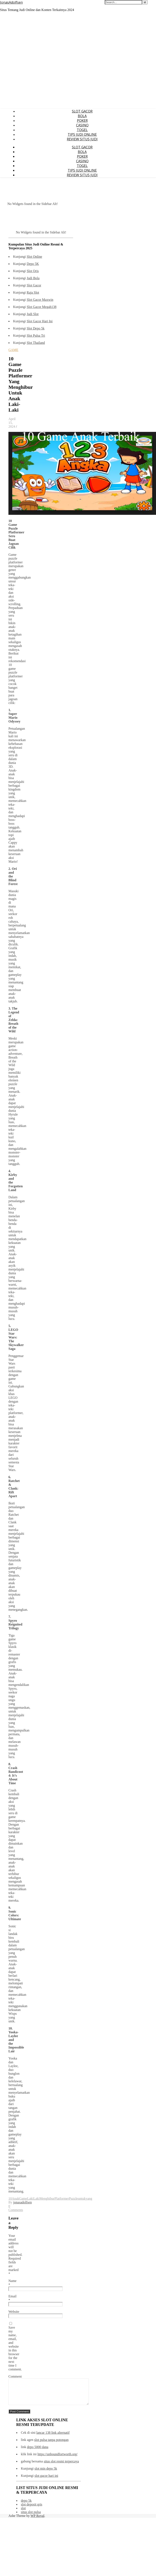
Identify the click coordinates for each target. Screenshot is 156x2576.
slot (23, 2513)
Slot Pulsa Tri (36, 335)
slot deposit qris (31, 2509)
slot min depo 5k (45, 2473)
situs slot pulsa (31, 2517)
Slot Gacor (34, 285)
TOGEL (82, 129)
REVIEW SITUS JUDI (82, 139)
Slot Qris (33, 271)
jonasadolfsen (22, 2202)
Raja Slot (33, 292)
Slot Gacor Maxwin (40, 299)
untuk (82, 2198)
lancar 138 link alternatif (53, 2437)
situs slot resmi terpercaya (61, 2466)
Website (13, 2311)
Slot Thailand (36, 342)
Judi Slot (32, 314)
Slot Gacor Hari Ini (39, 321)
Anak (15, 2198)
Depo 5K (33, 264)
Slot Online (34, 256)
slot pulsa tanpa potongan (51, 2445)
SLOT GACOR (82, 111)
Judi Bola (33, 278)
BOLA (82, 116)
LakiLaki (33, 2198)
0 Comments (15, 2208)
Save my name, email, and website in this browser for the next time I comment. (15, 2348)
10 (10, 2198)
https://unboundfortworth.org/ (58, 2459)
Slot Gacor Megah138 (41, 307)
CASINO (82, 125)
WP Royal (37, 2521)
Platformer (62, 2198)
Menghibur (47, 2198)
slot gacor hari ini (46, 2480)
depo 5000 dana (37, 2452)
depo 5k (26, 2505)
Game (23, 2198)
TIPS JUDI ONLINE (82, 134)
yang (89, 2198)
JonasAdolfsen (11, 2)
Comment (15, 2376)
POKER (82, 120)
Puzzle (73, 2198)
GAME (13, 350)
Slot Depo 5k (35, 328)
